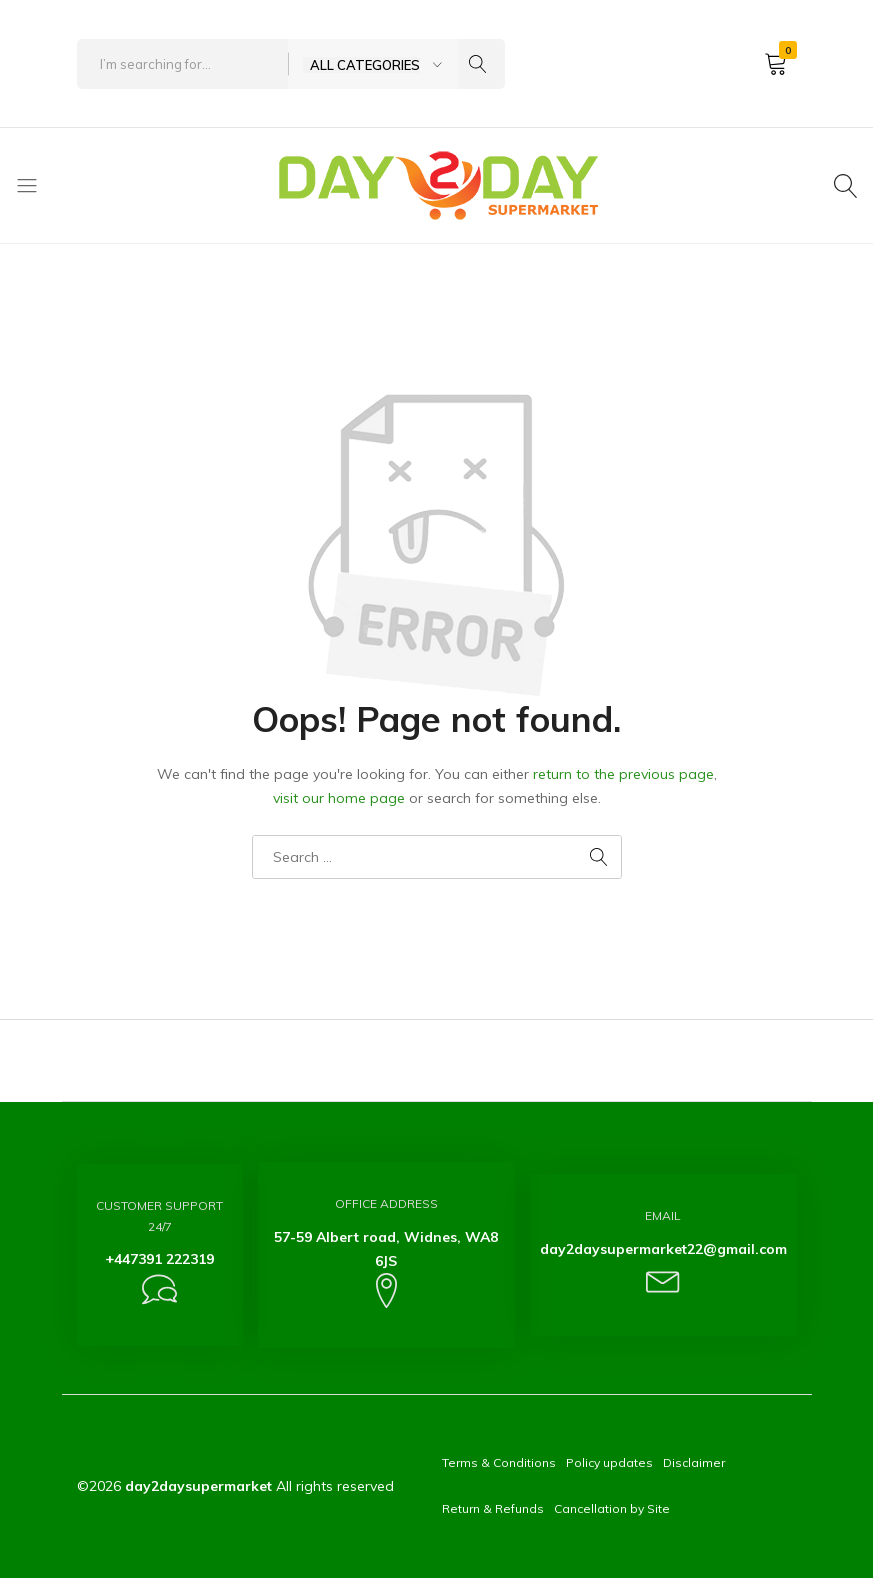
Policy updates (609, 1462)
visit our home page (339, 798)
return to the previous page (623, 774)
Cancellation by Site (612, 1508)
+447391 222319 (159, 1259)
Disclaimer (694, 1462)
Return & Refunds (493, 1508)
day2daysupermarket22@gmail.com (663, 1249)
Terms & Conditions (499, 1462)
